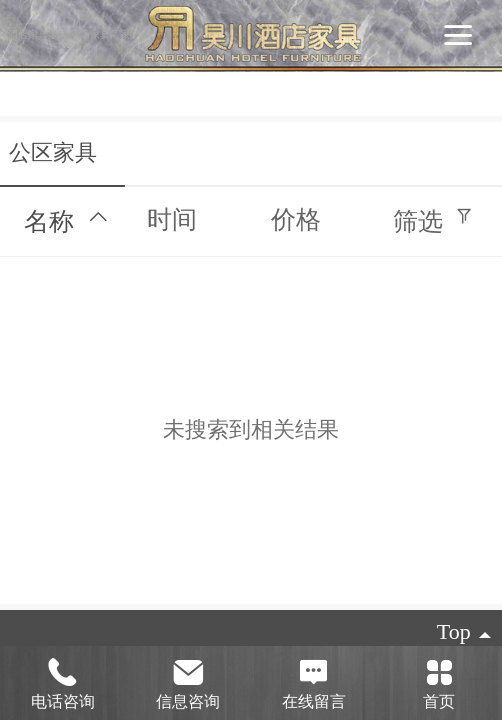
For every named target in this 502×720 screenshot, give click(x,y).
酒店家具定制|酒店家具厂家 (69, 34)
